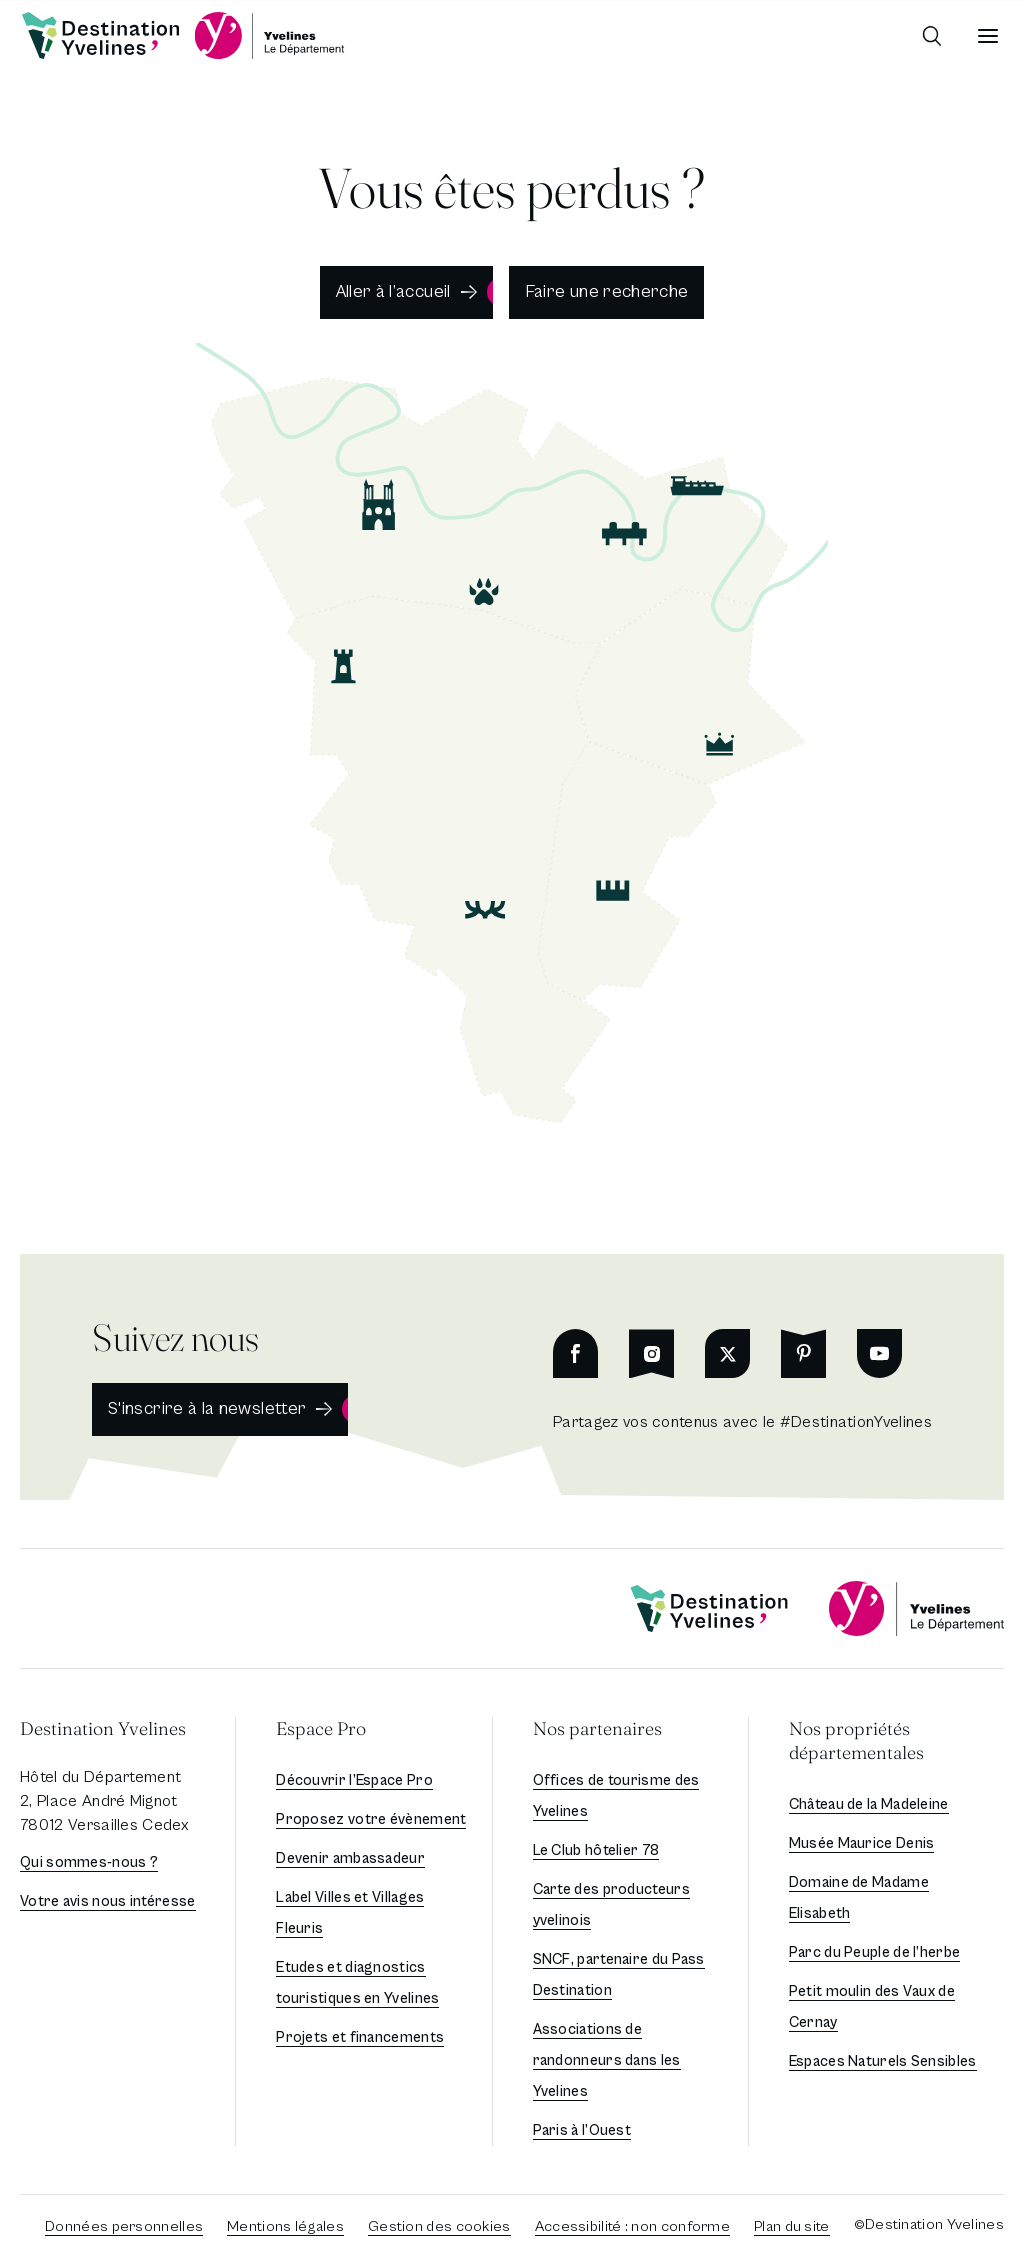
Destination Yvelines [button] (103, 1728)
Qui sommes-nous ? (89, 1862)
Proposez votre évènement (371, 1819)
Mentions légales (285, 2226)
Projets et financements (360, 2037)
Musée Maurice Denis (862, 1843)
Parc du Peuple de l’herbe (875, 1952)
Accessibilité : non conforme (632, 2226)
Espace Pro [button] (321, 1728)
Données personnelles (124, 2226)
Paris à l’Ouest (582, 2130)
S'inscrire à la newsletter (207, 1408)
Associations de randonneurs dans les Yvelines (607, 2060)
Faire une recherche (607, 291)
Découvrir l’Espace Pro (354, 1780)
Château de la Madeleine (869, 1804)
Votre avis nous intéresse (108, 1901)
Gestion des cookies (439, 2226)
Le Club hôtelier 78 (596, 1850)
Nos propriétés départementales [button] (856, 1740)
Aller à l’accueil (393, 291)
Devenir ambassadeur (350, 1858)
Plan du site (792, 2226)
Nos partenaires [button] (597, 1728)
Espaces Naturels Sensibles (883, 2061)
